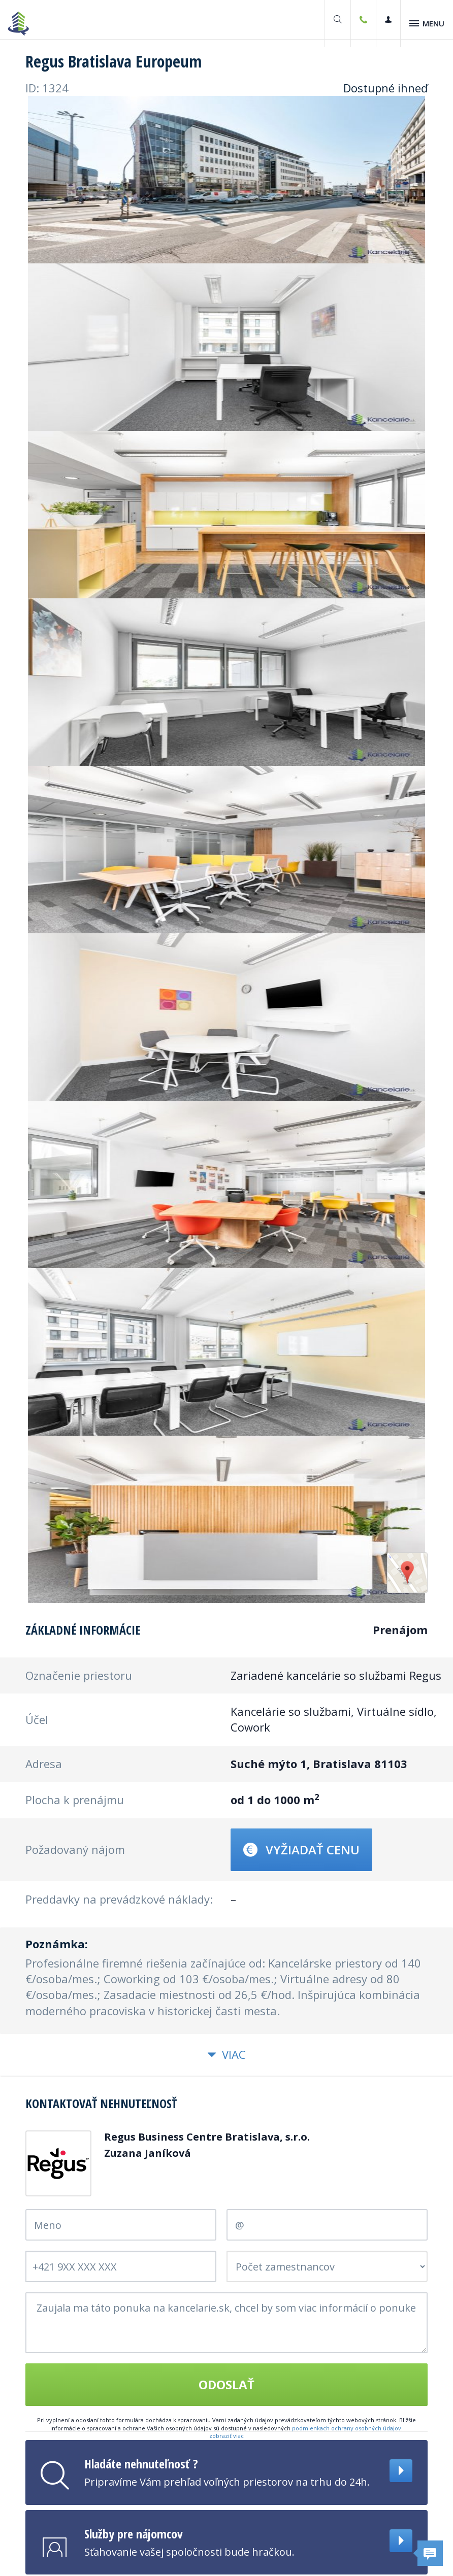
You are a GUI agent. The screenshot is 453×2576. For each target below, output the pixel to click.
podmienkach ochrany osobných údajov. (347, 2429)
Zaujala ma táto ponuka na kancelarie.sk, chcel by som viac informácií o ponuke (226, 2324)
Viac (226, 2055)
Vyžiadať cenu (301, 1850)
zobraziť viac (226, 2437)
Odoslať (226, 2385)
